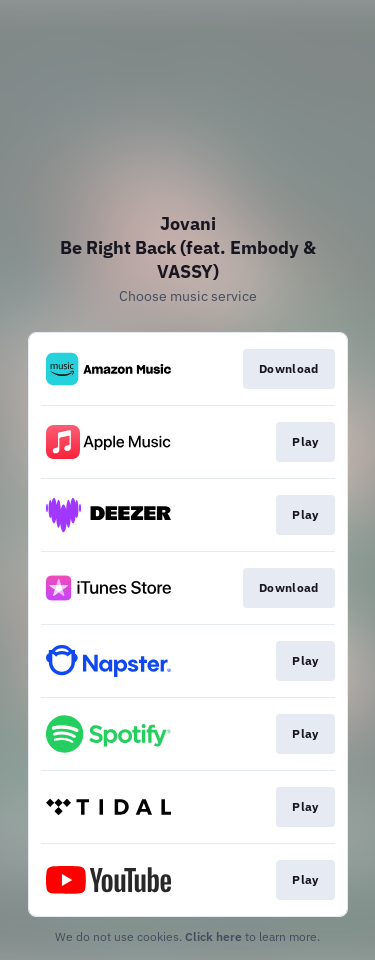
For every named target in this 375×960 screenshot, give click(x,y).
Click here (213, 936)
